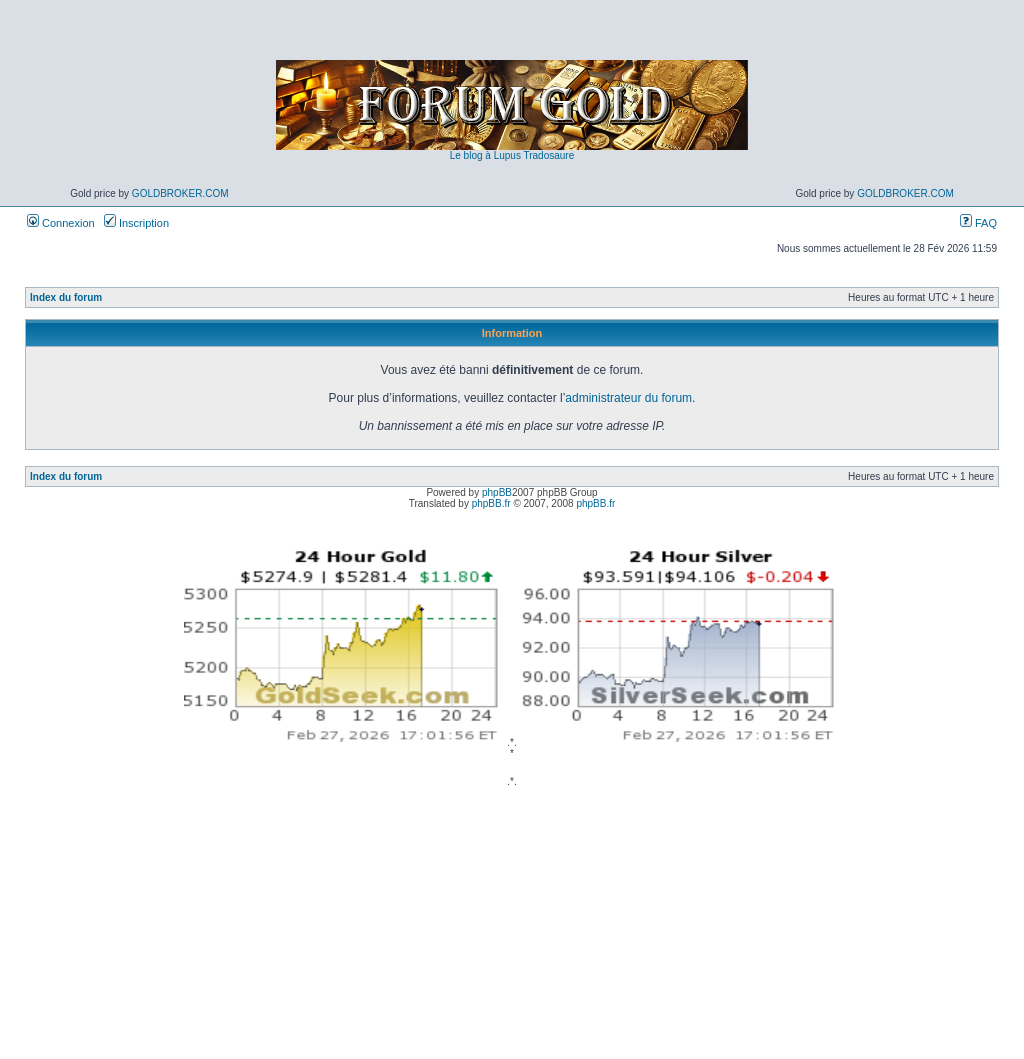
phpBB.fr (491, 503)
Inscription (136, 223)
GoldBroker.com (180, 193)
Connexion (61, 223)
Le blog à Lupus (485, 155)
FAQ (978, 223)
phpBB (497, 492)
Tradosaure (548, 155)
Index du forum (66, 297)
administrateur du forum (628, 398)
